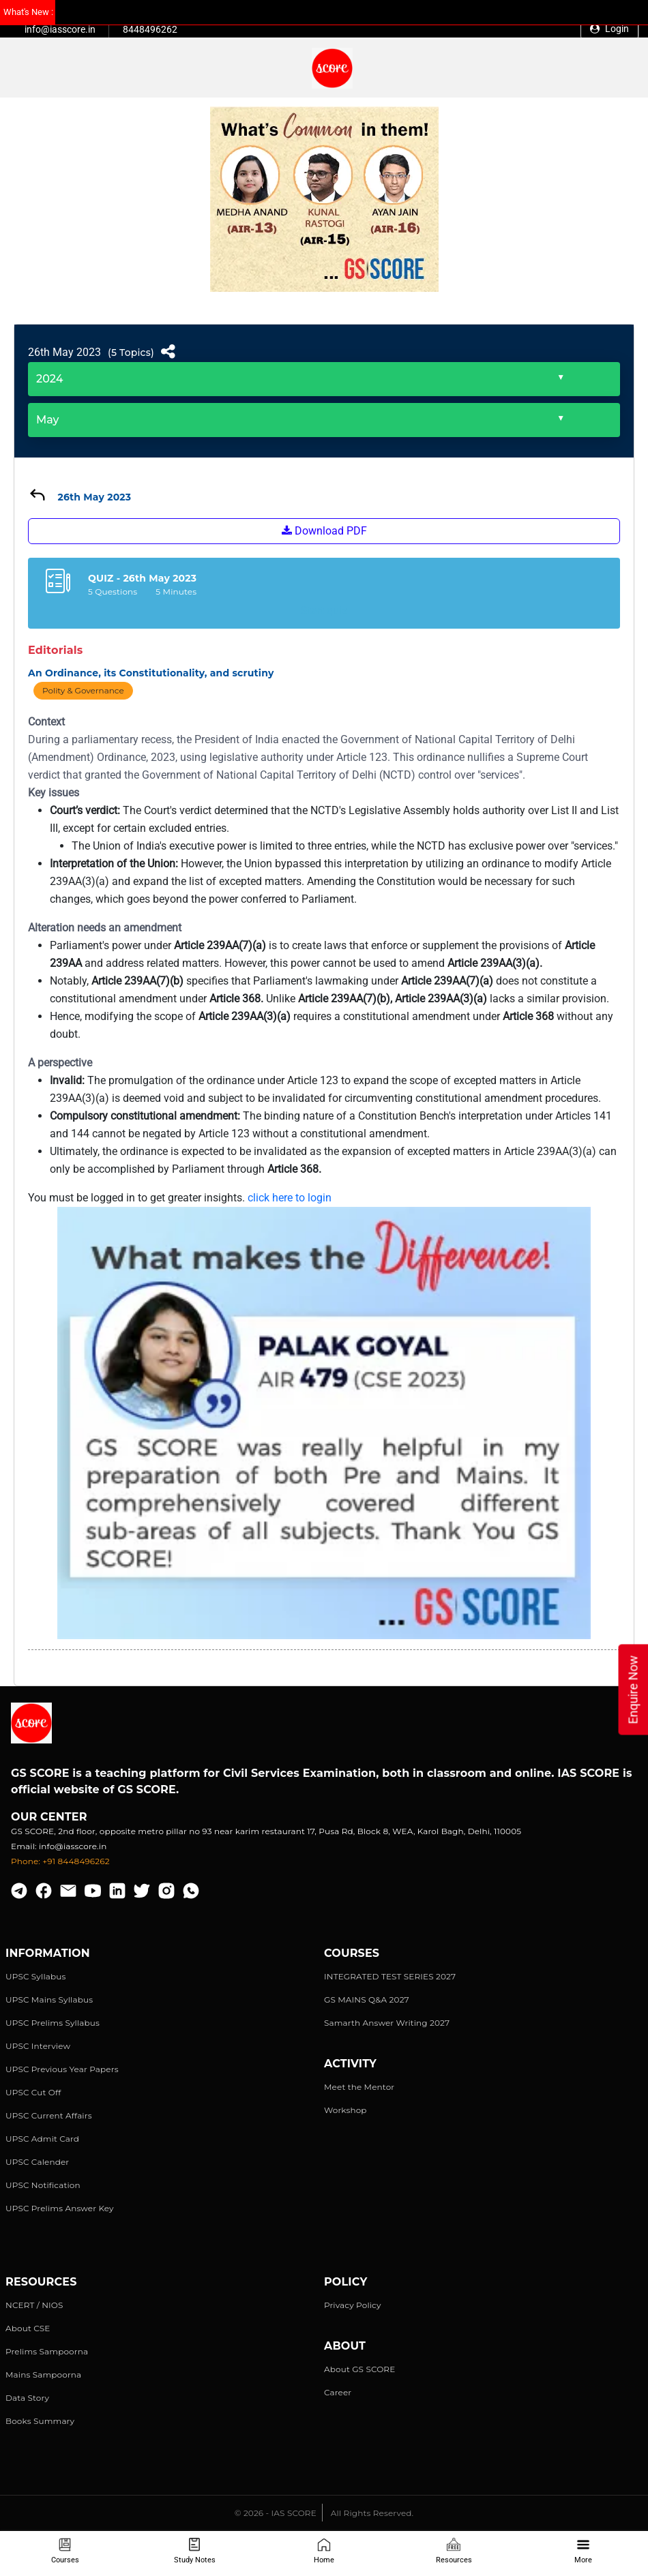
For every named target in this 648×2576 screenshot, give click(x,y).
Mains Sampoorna (43, 2374)
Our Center (49, 1816)
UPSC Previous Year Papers (62, 2069)
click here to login (290, 1197)
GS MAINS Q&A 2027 (366, 1999)
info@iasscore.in (60, 29)
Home (324, 2551)
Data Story (27, 2398)
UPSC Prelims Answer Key (59, 2208)
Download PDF (324, 530)
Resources (454, 2551)
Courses (65, 2551)
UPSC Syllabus (35, 1976)
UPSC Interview (37, 2046)
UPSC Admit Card (42, 2138)
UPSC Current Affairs (48, 2115)
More (583, 2551)
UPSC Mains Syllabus (49, 1999)
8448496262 (150, 29)
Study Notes (195, 2551)
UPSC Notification (42, 2185)
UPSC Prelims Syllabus (52, 2023)
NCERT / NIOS (34, 2305)
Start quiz (324, 610)
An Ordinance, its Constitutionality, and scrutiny (151, 673)
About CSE (27, 2328)
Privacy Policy (352, 2305)
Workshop (345, 2110)
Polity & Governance (83, 690)
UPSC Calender (37, 2162)
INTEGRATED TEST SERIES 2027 (390, 1976)
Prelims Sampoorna (46, 2351)
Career (337, 2392)
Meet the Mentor (359, 2087)
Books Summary (39, 2421)
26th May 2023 (64, 352)
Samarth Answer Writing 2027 (387, 2023)
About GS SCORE (359, 2369)
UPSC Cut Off (33, 2092)
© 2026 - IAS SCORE (275, 2513)
